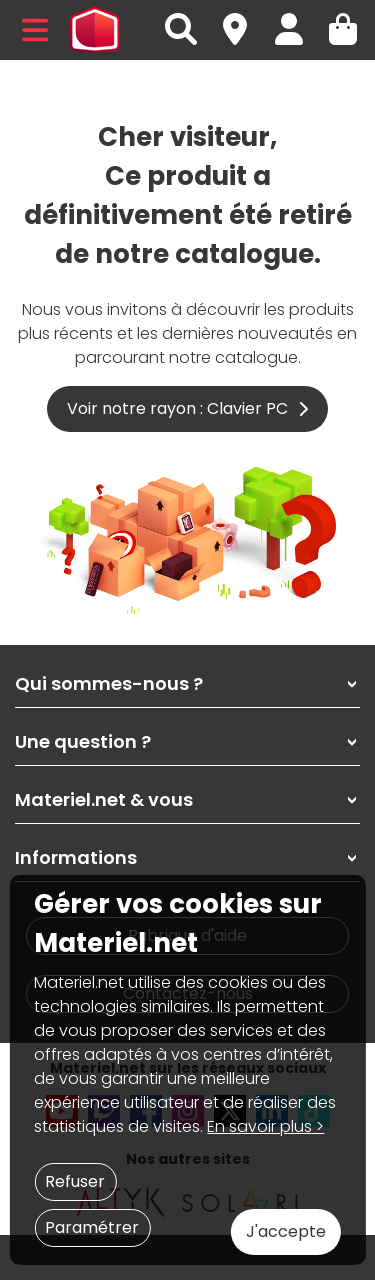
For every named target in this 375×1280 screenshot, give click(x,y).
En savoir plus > (265, 1126)
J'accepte (286, 1231)
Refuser (75, 1181)
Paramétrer (92, 1227)
